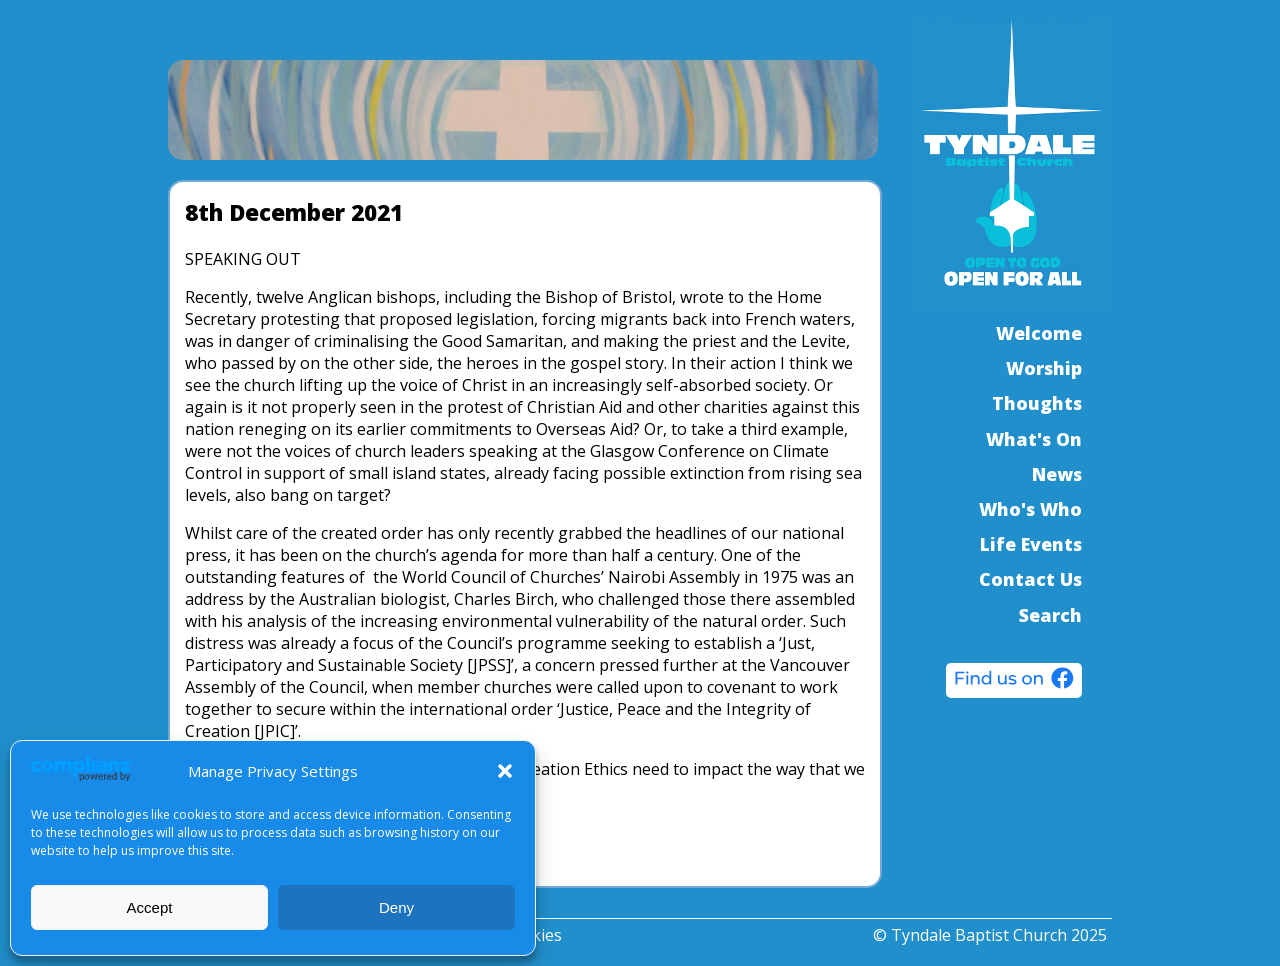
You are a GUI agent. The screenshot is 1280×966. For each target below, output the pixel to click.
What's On (1034, 439)
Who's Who (1030, 509)
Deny (396, 907)
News (1057, 474)
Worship (1044, 368)
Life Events (1031, 544)
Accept (150, 907)
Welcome (1039, 333)
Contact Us (1030, 579)
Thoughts (1037, 403)
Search (1050, 615)
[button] (505, 771)
